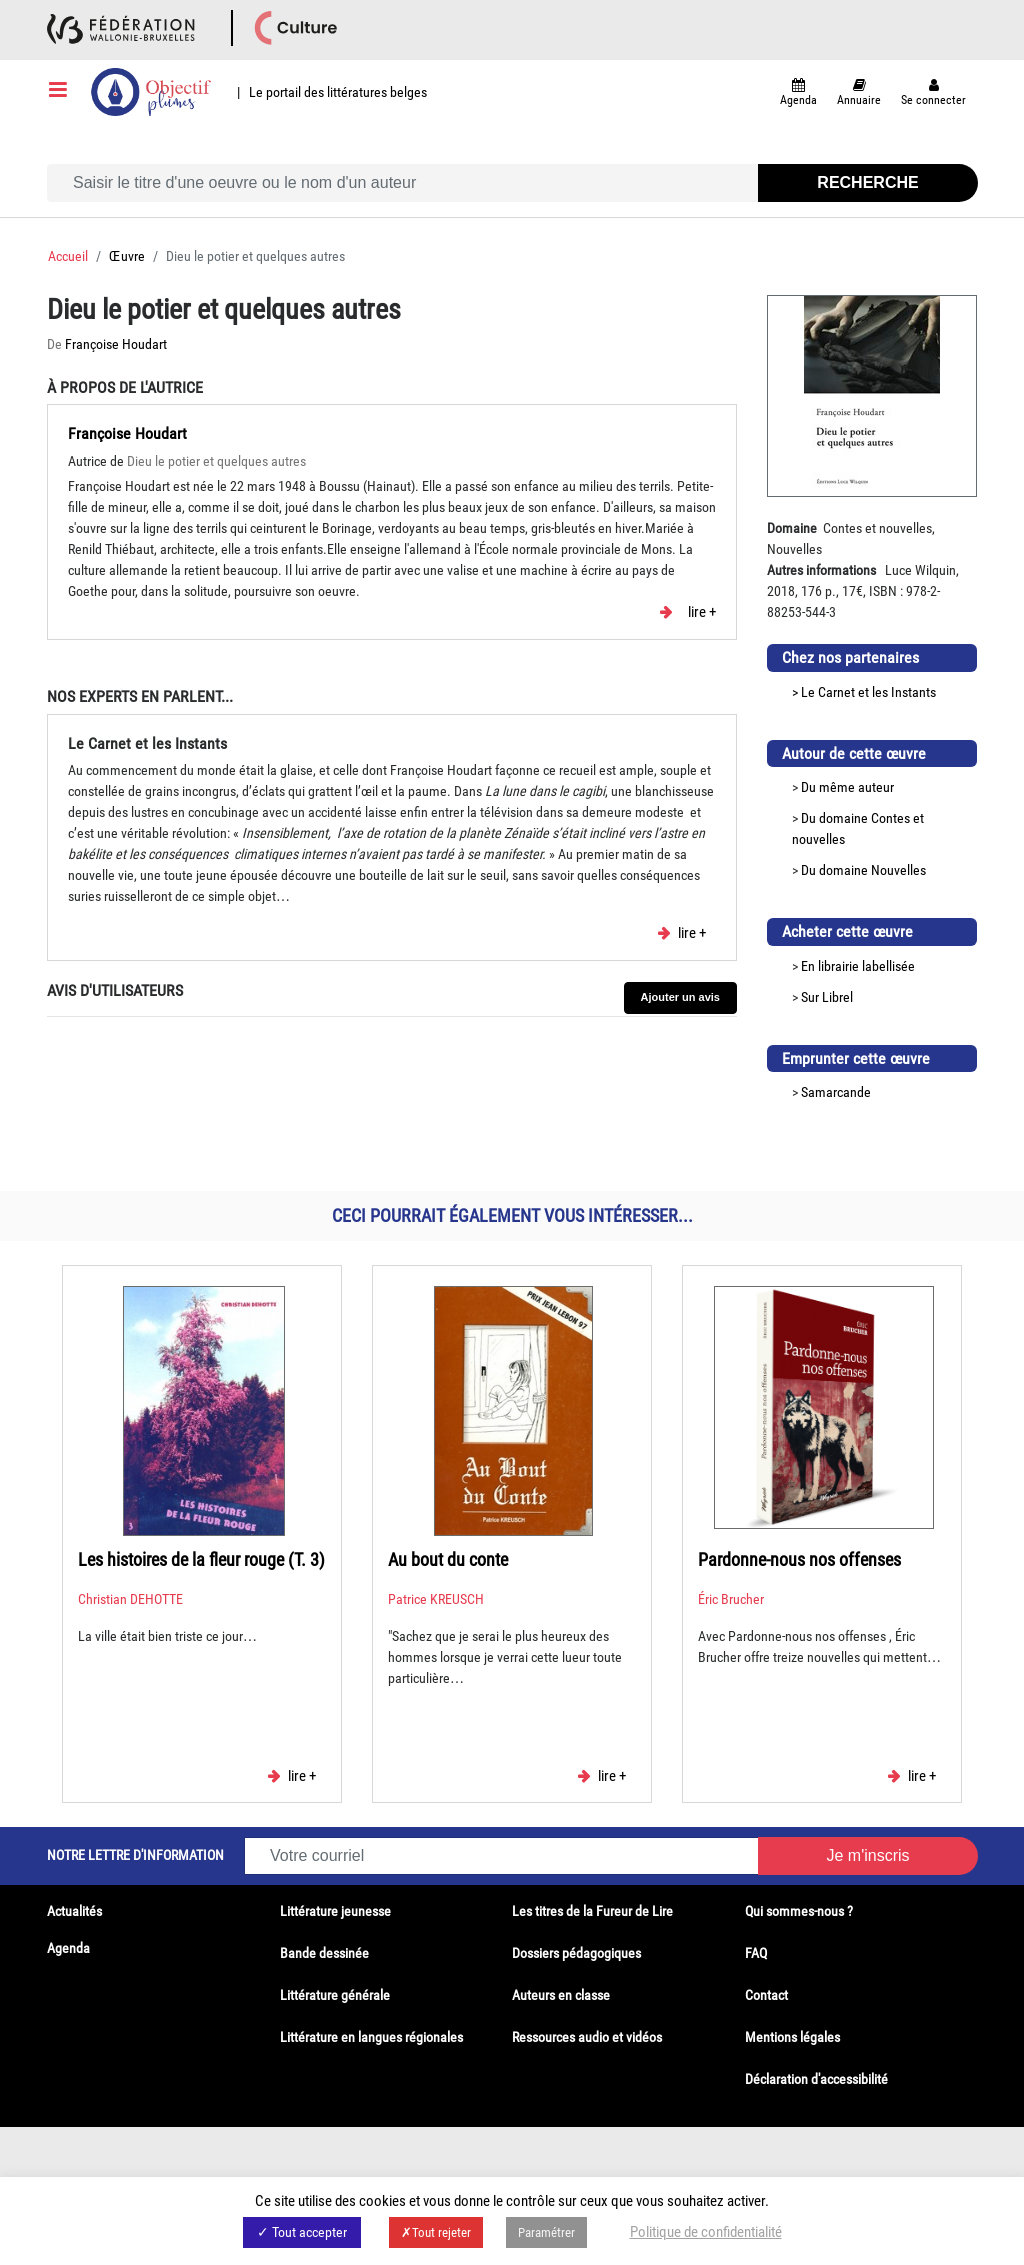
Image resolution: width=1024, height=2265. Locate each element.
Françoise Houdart (116, 344)
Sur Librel (827, 997)
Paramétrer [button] (546, 2232)
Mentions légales (792, 2037)
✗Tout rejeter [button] (436, 2232)
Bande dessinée (324, 1953)
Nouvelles (898, 870)
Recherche (867, 182)
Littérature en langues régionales (371, 2037)
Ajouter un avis (680, 997)
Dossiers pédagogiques (576, 1953)
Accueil (68, 256)
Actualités (74, 1911)
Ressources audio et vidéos (587, 2037)
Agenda (68, 1948)
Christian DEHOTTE (130, 1599)
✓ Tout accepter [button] (302, 2232)
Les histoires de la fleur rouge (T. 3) (201, 1559)
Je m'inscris (867, 1855)
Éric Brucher (731, 1599)
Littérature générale (335, 1995)
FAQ (756, 1953)
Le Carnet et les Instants (868, 692)
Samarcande (836, 1092)
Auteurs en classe (561, 1995)
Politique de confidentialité (706, 2232)
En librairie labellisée (858, 966)
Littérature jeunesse (335, 1911)
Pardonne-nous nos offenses (799, 1559)
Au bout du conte (448, 1559)
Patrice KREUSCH (436, 1599)
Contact (766, 1995)
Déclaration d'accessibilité (816, 2079)
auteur (876, 787)
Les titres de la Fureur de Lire (592, 1911)
